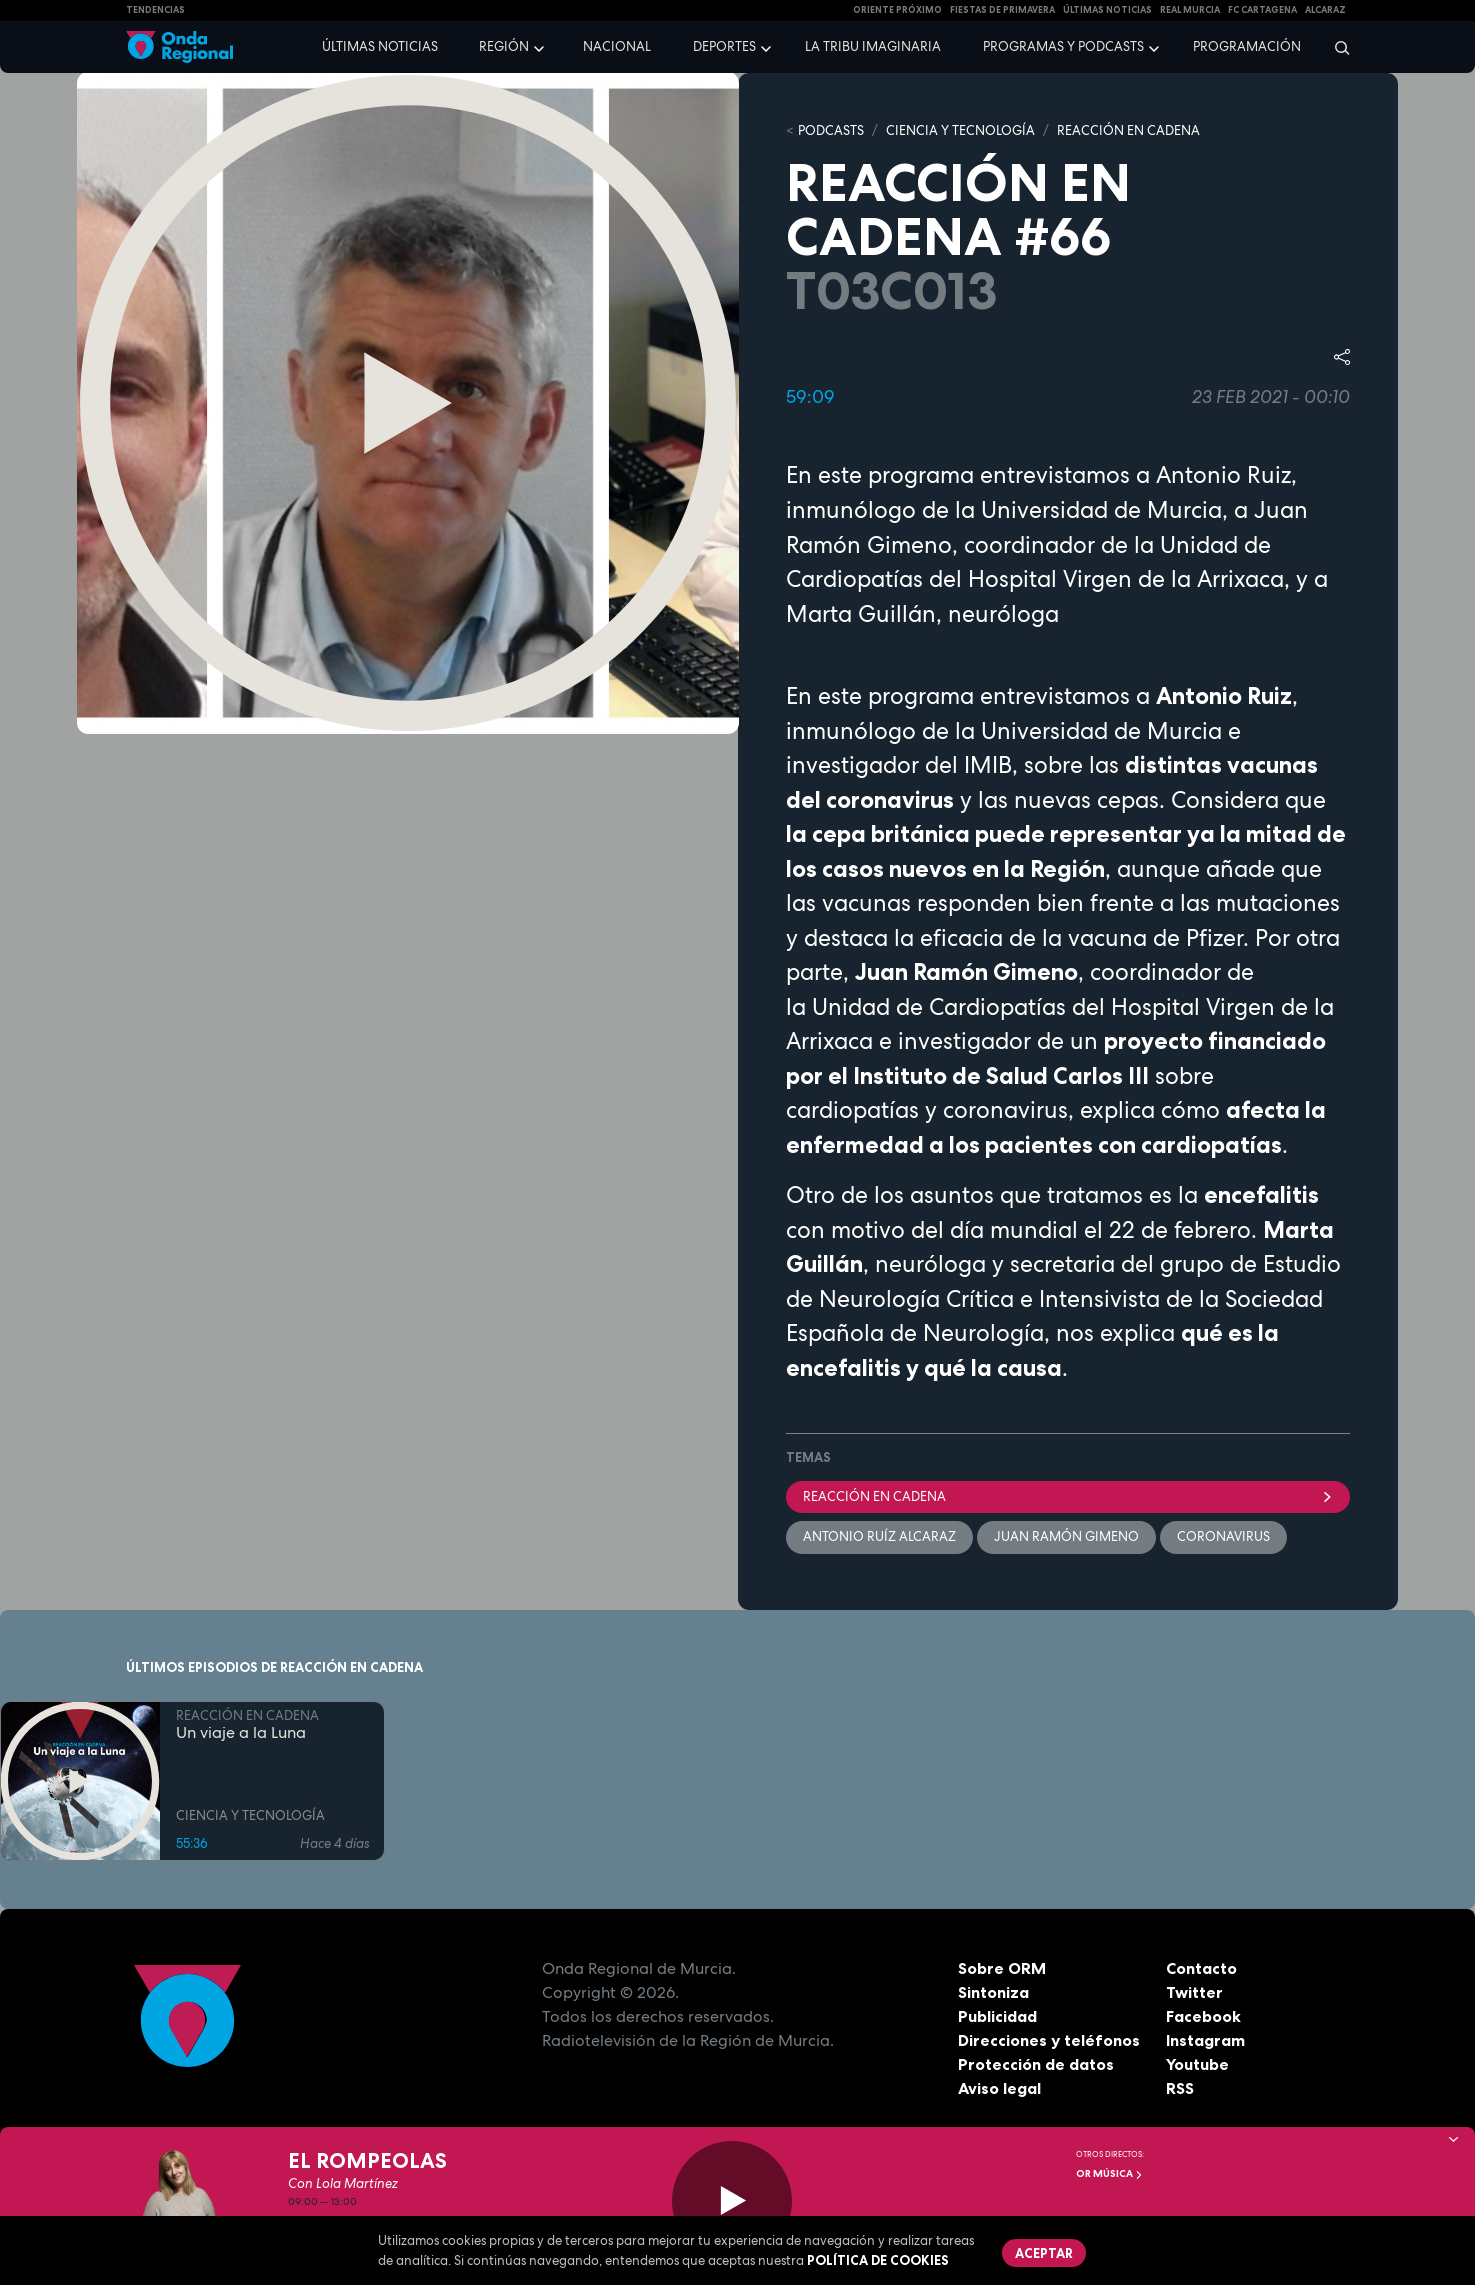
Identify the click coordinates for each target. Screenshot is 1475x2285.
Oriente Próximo (897, 10)
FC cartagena (1262, 10)
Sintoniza (993, 1992)
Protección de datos (1036, 2064)
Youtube (1197, 2064)
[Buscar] (1335, 47)
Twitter (1194, 1992)
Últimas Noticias (1107, 10)
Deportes (724, 46)
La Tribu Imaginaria (873, 46)
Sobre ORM (1002, 1968)
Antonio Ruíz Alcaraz (879, 1536)
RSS (1180, 2088)
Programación (1247, 46)
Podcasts (831, 130)
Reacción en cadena (1068, 1496)
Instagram (1205, 2040)
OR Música (1109, 2173)
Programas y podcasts (1063, 46)
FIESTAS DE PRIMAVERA (1002, 10)
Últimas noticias (380, 46)
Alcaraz (1325, 10)
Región (504, 46)
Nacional (617, 46)
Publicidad (997, 2016)
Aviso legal (999, 2088)
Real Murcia (1190, 10)
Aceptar (1044, 2253)
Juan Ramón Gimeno (1066, 1536)
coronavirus (1223, 1536)
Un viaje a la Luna (241, 1733)
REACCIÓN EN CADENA (1128, 130)
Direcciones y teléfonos (1049, 2040)
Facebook (1203, 2016)
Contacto (1201, 1968)
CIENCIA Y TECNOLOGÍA (960, 130)
